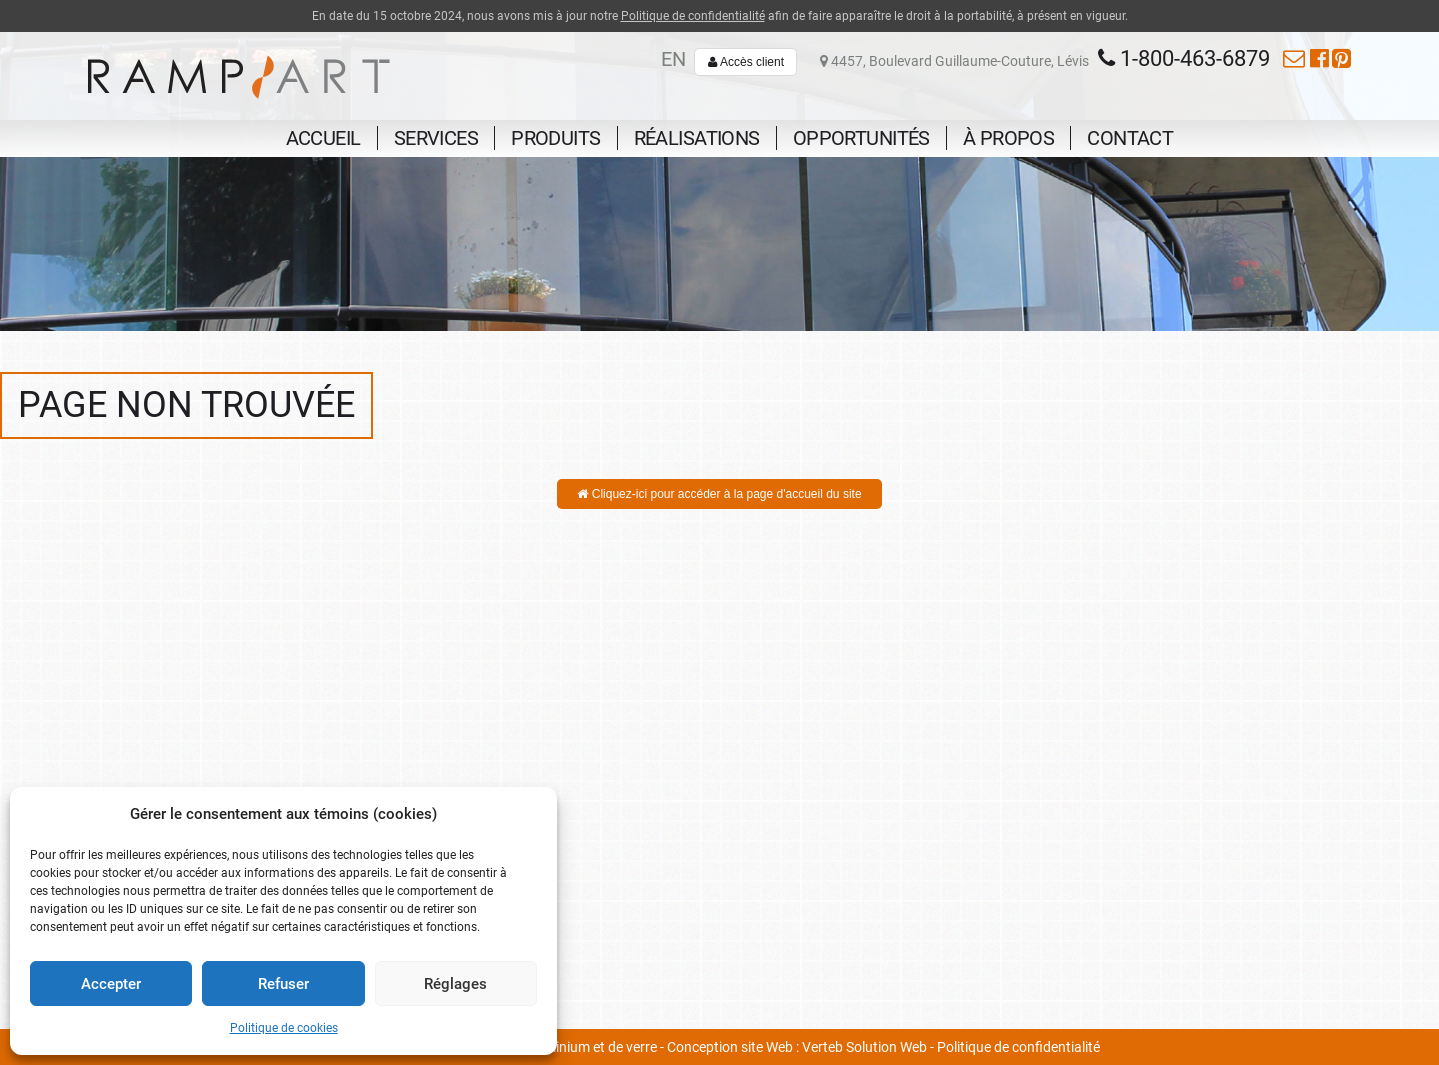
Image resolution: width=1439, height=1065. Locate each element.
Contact (1130, 138)
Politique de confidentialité (693, 16)
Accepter (111, 984)
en (673, 59)
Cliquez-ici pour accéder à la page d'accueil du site (719, 494)
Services (436, 138)
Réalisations (697, 138)
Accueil (323, 138)
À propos (1008, 138)
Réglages (455, 984)
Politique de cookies (284, 1028)
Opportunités (861, 138)
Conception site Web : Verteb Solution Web (797, 1047)
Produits (555, 138)
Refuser (283, 984)
